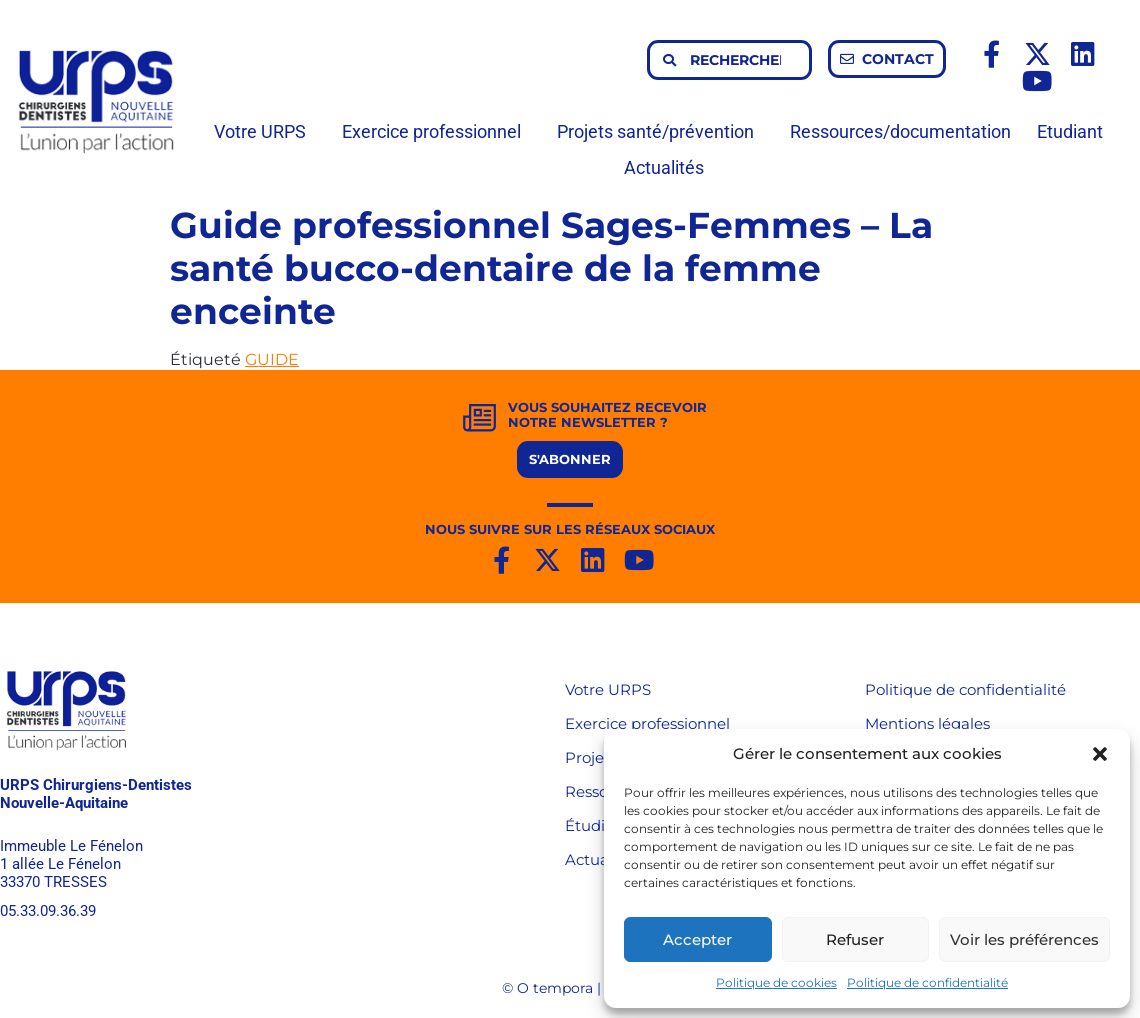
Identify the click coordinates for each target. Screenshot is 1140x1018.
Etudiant (1075, 131)
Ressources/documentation (900, 131)
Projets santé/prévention (660, 131)
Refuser (855, 939)
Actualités (664, 167)
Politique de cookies (776, 982)
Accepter (697, 939)
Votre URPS (265, 131)
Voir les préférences (1024, 939)
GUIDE (272, 359)
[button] (1100, 754)
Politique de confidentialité (927, 982)
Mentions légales (927, 723)
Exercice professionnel (436, 131)
